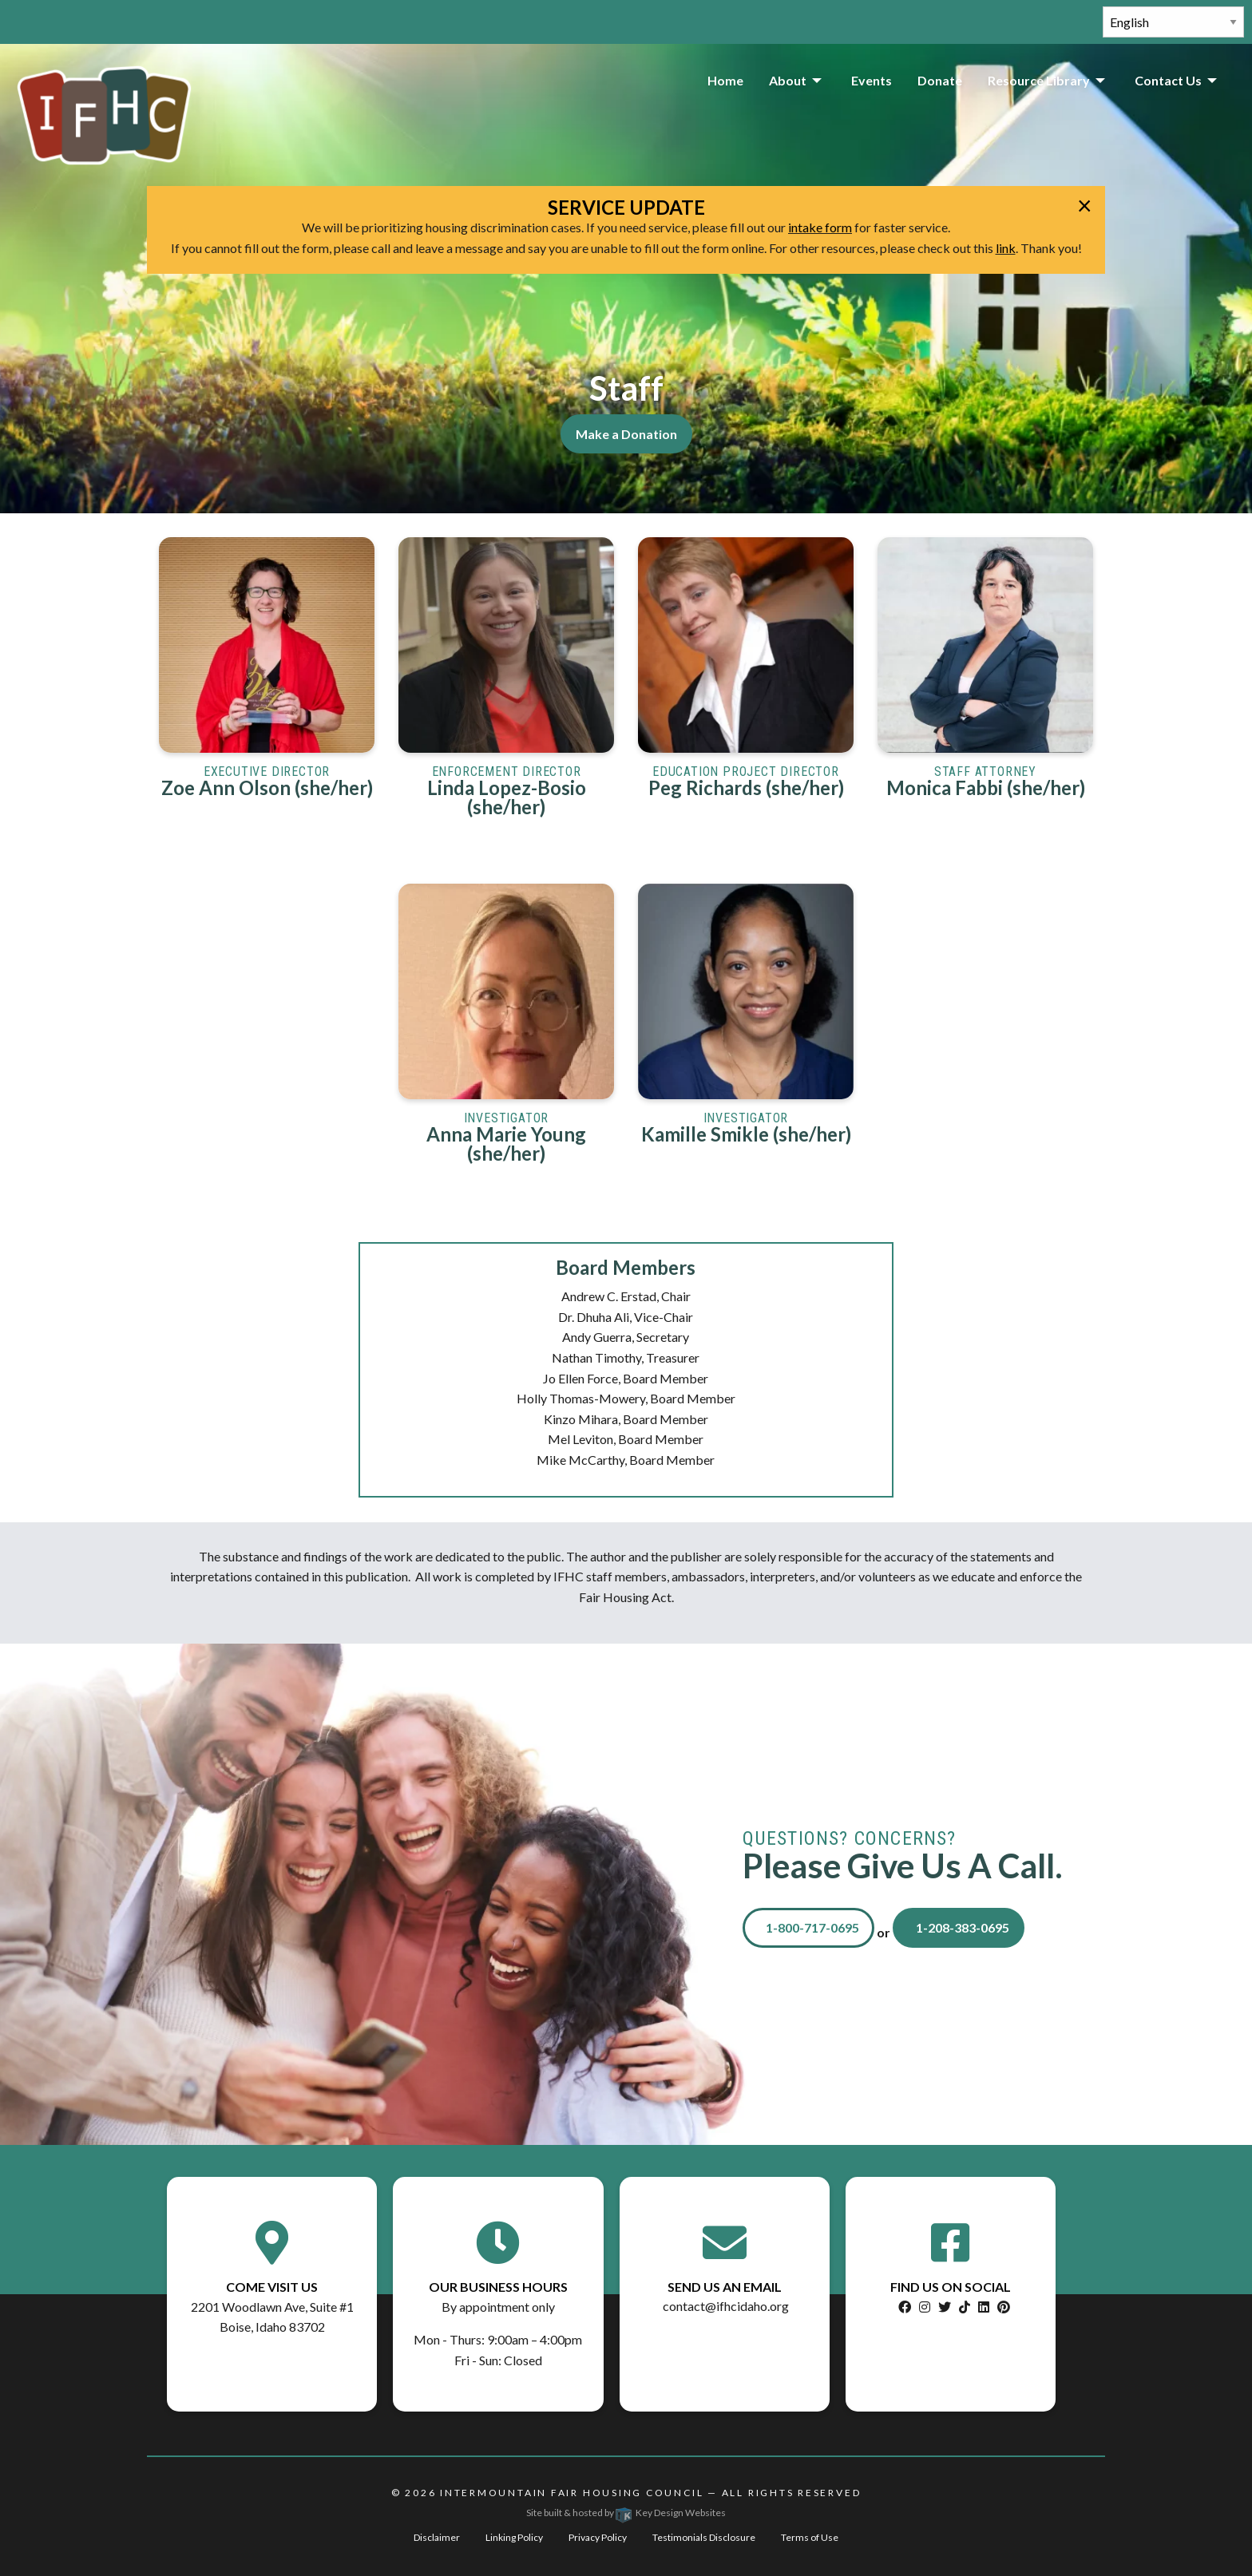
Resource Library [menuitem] (1039, 80)
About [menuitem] (787, 80)
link (1006, 247)
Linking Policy (514, 2537)
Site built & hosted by (626, 2513)
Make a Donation (626, 433)
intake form (820, 227)
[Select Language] (1173, 22)
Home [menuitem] (725, 80)
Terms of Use (809, 2537)
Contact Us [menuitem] (1168, 80)
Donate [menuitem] (939, 80)
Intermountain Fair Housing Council (571, 2493)
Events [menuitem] (871, 80)
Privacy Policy (598, 2537)
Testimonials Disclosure (703, 2537)
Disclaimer (437, 2537)
